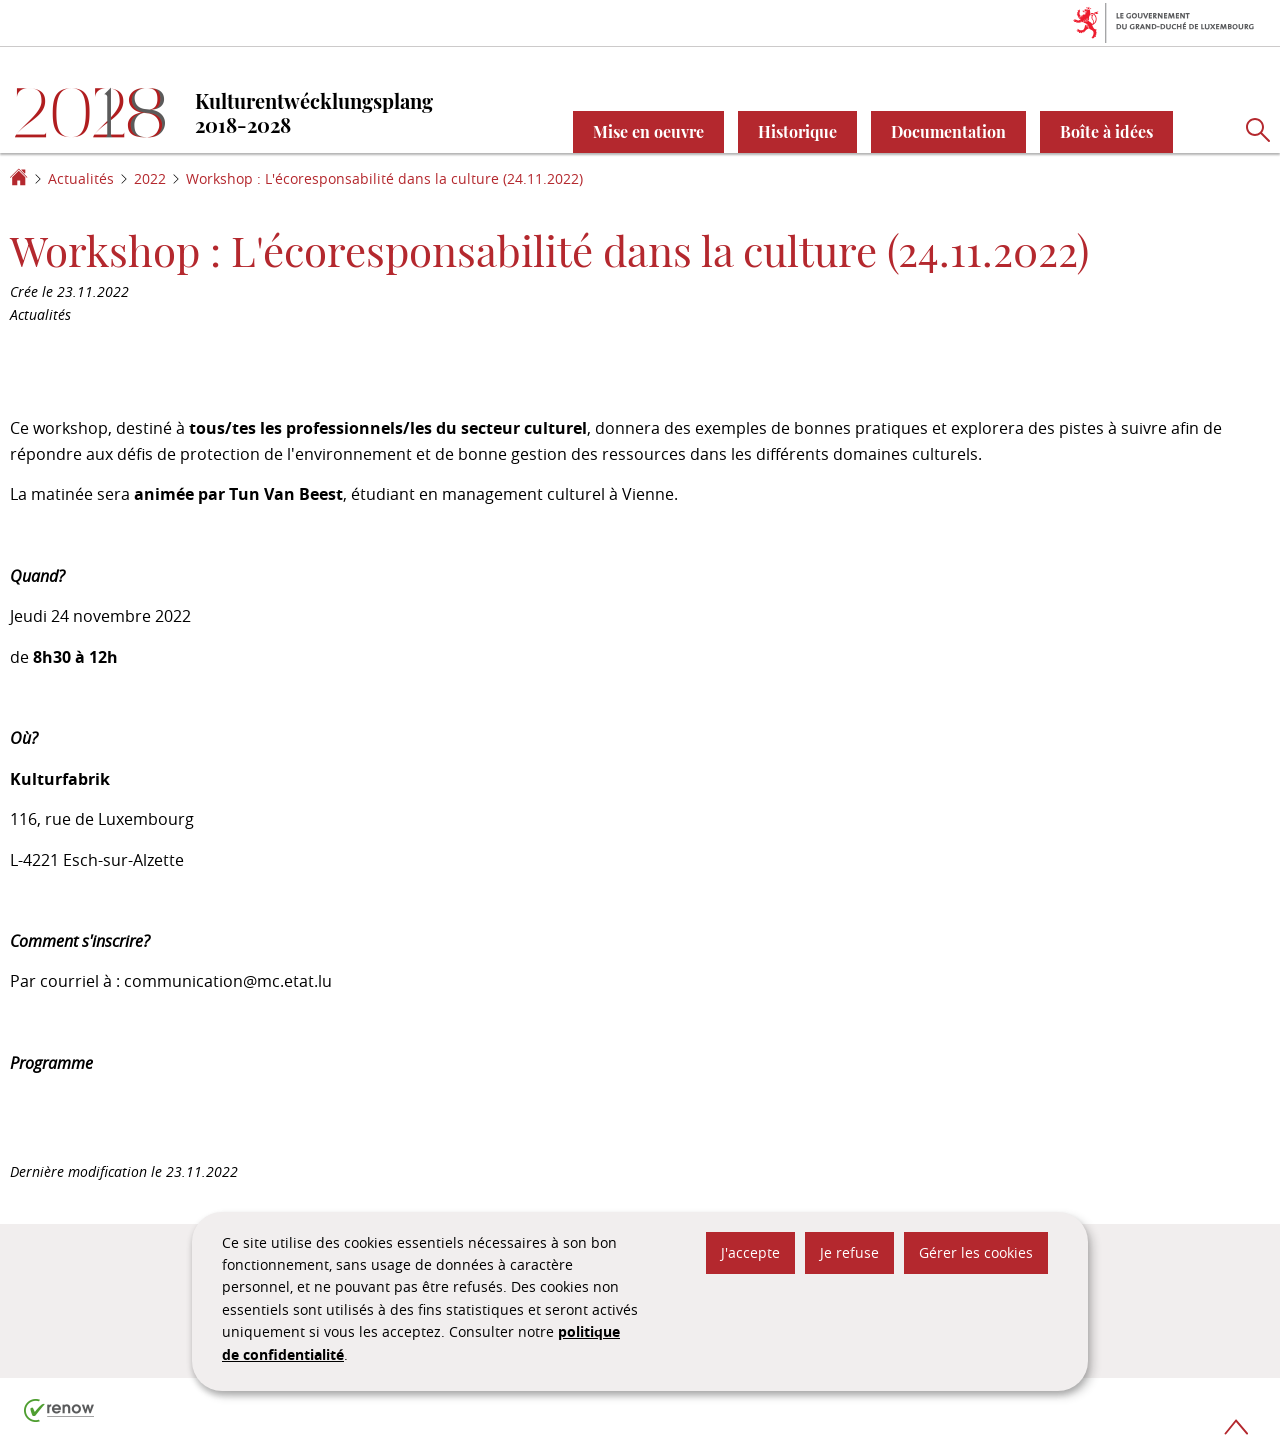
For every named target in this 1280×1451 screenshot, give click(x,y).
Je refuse (849, 1252)
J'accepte (750, 1252)
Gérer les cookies (976, 1252)
